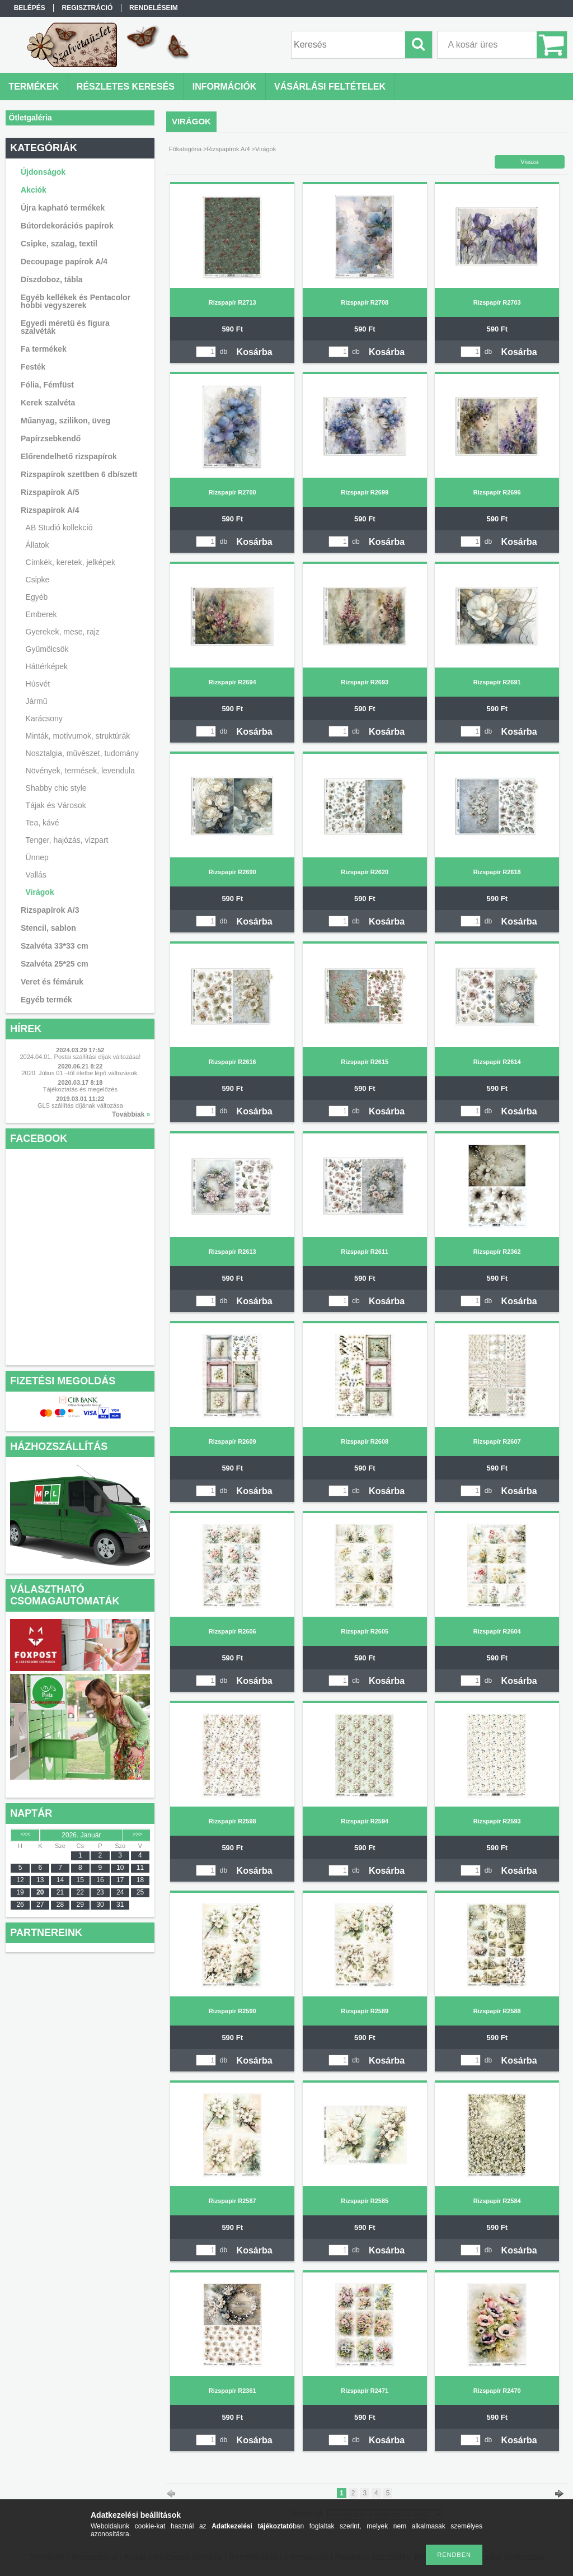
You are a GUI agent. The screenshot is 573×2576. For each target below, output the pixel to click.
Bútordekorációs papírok (67, 225)
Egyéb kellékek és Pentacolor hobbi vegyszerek (75, 301)
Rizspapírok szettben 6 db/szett (79, 474)
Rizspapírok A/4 (228, 149)
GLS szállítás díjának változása (80, 1105)
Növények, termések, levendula (80, 770)
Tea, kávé (42, 822)
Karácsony (44, 718)
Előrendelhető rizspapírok (69, 456)
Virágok (40, 892)
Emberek (41, 614)
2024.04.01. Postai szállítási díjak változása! (80, 1056)
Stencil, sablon (48, 927)
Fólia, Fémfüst (47, 384)
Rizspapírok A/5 (50, 492)
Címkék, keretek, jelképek (70, 562)
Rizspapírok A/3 (50, 910)
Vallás (36, 874)
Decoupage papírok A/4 (64, 261)
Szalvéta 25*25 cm (54, 963)
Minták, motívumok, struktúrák (78, 735)
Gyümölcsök (47, 649)
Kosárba (255, 352)
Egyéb (37, 596)
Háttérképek (47, 666)
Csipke (38, 579)
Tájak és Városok (56, 805)
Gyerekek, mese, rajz (63, 631)
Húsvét (38, 683)
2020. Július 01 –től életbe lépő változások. (80, 1073)
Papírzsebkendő (51, 438)
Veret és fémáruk (52, 981)
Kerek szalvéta (48, 402)
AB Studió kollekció (59, 527)
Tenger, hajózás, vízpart (67, 840)
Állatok (37, 544)
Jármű (37, 701)
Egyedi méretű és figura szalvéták (65, 327)
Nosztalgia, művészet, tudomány (82, 753)
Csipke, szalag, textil (59, 243)
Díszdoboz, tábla (51, 279)
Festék (33, 366)
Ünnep (37, 857)
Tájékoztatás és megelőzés (80, 1089)
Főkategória (185, 149)
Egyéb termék (46, 999)
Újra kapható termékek (63, 207)
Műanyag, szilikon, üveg (65, 420)
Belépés (29, 8)
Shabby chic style (56, 787)
